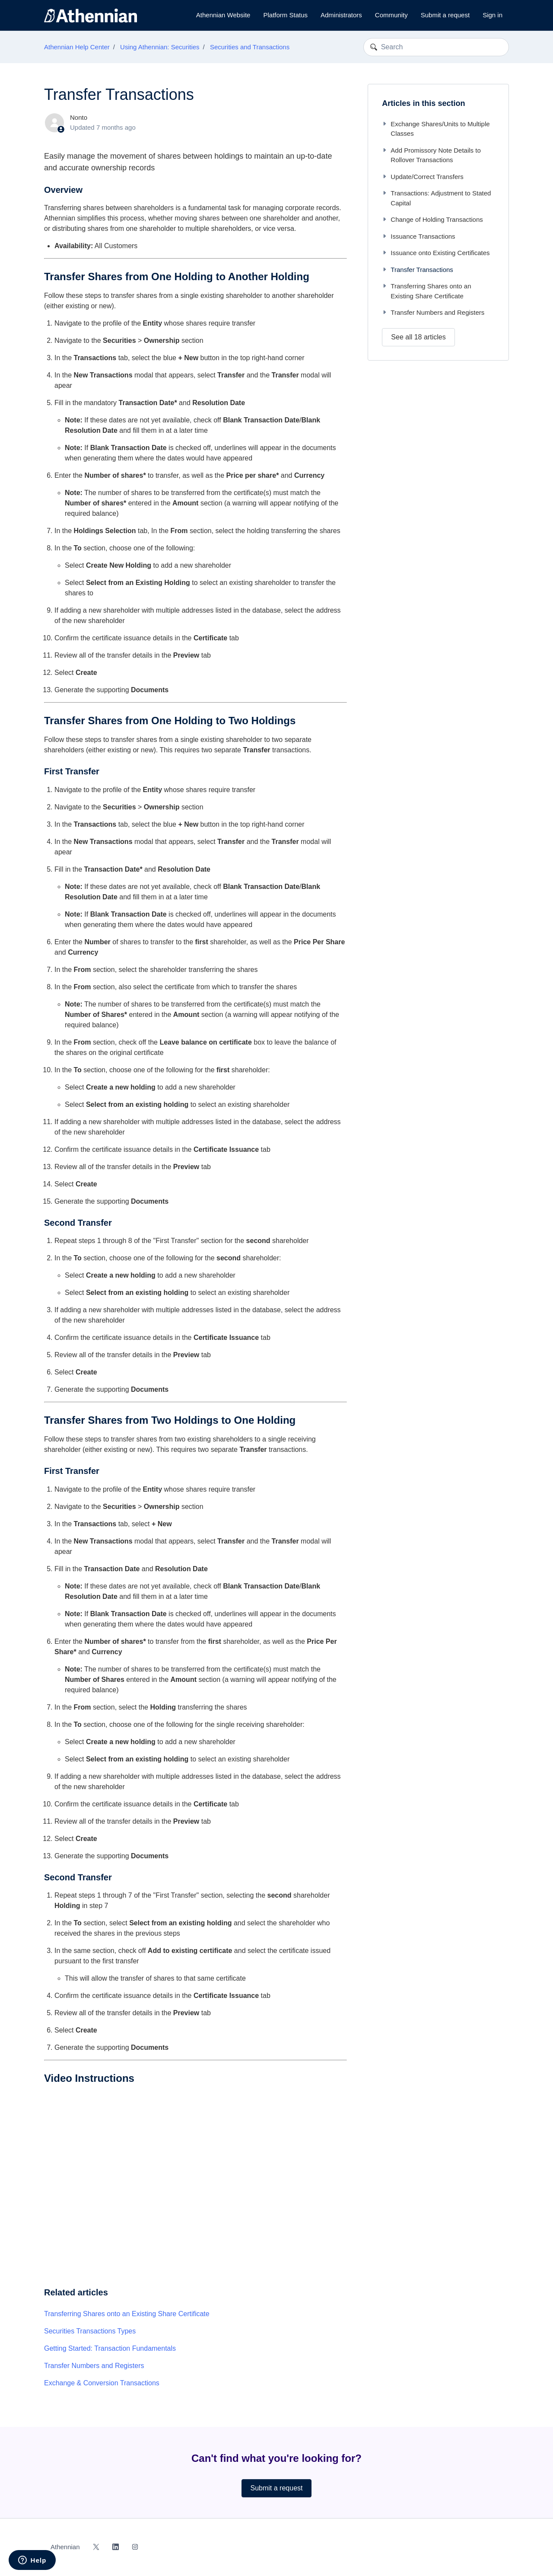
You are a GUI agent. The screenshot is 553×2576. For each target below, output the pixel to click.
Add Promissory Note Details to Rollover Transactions (431, 155)
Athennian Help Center (77, 47)
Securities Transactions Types (90, 2331)
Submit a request (445, 15)
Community (391, 15)
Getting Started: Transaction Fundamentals (110, 2348)
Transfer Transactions (417, 269)
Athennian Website (223, 15)
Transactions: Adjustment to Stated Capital (436, 198)
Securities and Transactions (249, 47)
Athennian (65, 2546)
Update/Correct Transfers (422, 176)
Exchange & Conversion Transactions (101, 2383)
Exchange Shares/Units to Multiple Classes (435, 128)
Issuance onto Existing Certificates (435, 252)
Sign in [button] (492, 15)
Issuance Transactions (418, 236)
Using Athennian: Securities (159, 47)
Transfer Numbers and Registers (94, 2365)
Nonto (78, 117)
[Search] (436, 47)
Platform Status (285, 15)
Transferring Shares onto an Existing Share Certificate (127, 2313)
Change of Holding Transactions (432, 219)
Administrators (341, 15)
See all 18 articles (418, 337)
